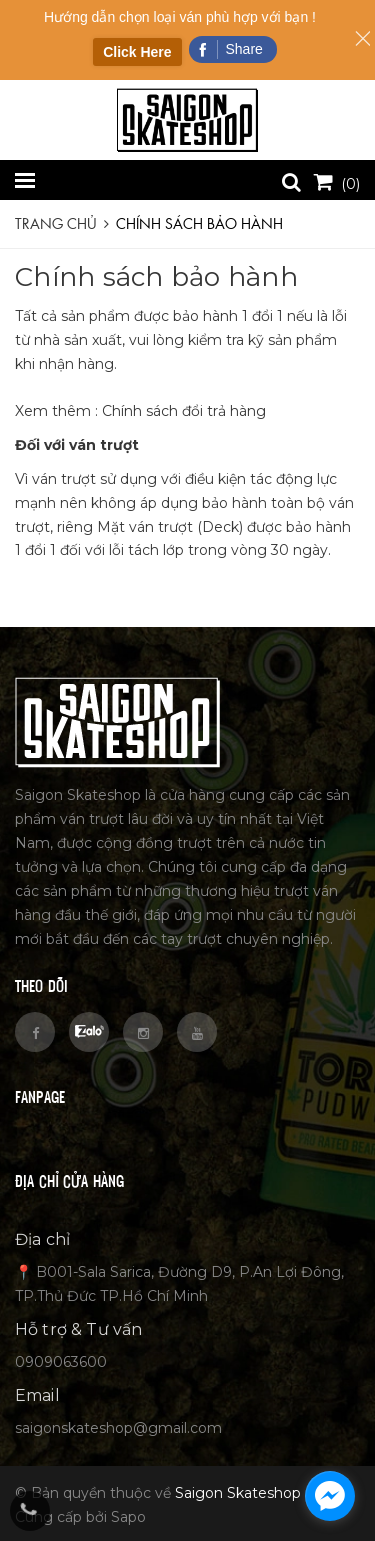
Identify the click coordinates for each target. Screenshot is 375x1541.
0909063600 (61, 1362)
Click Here (137, 52)
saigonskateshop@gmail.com (118, 1428)
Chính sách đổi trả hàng (184, 411)
